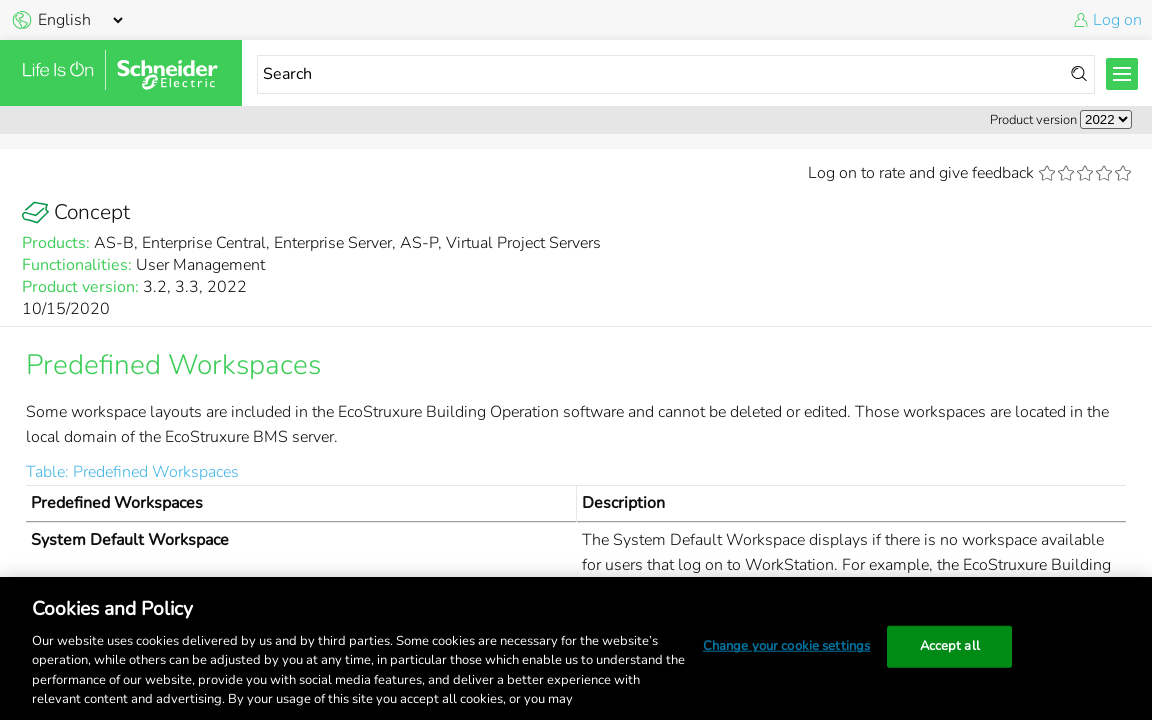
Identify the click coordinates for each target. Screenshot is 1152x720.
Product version (1033, 120)
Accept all (950, 646)
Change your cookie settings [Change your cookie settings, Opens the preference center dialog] (787, 646)
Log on (1117, 20)
